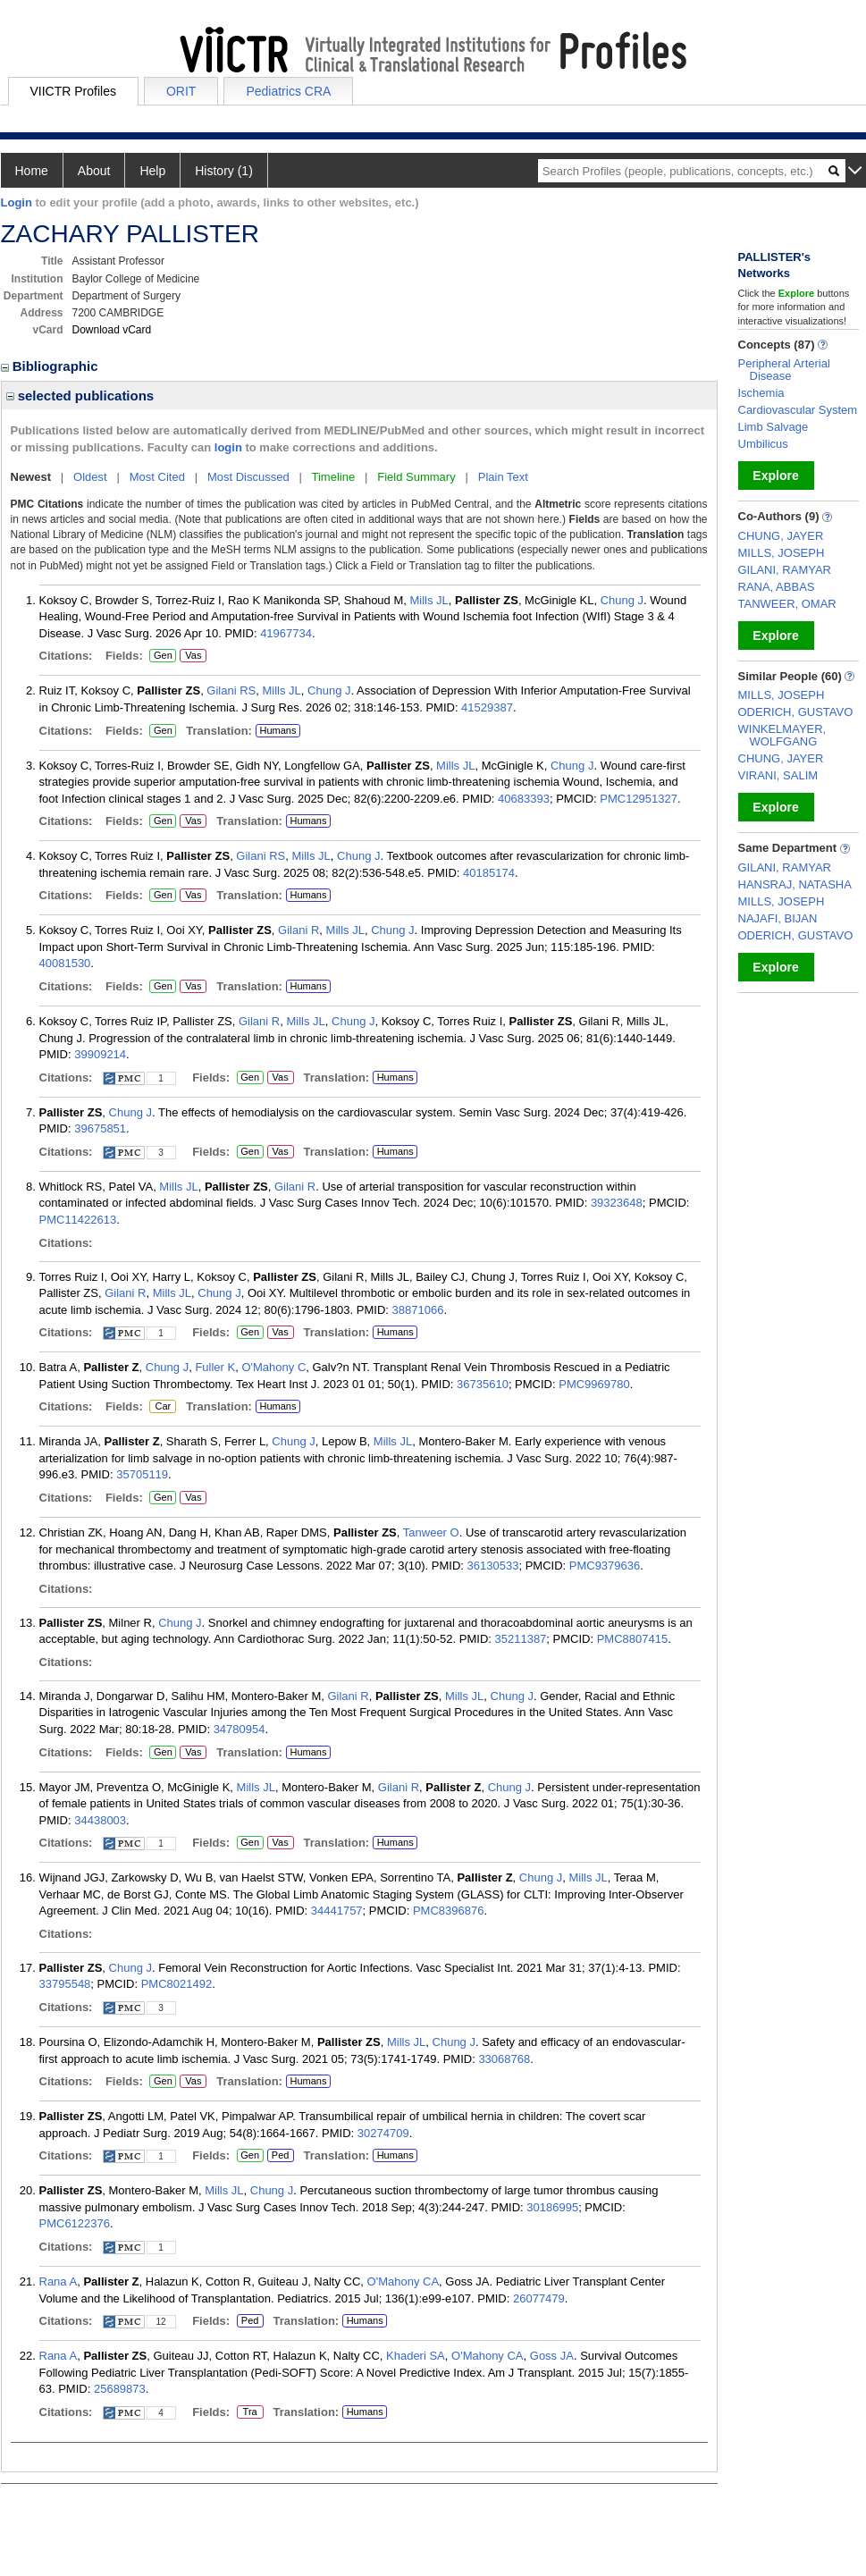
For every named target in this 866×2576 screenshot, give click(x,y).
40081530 (65, 963)
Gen (162, 656)
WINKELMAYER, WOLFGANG (782, 735)
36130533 (493, 1565)
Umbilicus (763, 443)
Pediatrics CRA (288, 91)
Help (152, 171)
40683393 (524, 798)
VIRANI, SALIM (778, 775)
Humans (277, 730)
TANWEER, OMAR (787, 603)
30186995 (552, 2207)
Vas (193, 656)
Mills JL (429, 600)
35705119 (142, 1474)
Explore (775, 475)
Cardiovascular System (798, 410)
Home (31, 171)
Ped (278, 2156)
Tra (250, 2412)
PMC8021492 (177, 1984)
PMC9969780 (594, 1384)
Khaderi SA (415, 2355)
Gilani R (298, 930)
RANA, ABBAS (776, 586)
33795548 (65, 1984)
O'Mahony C (273, 1367)
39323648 (617, 1202)
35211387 (521, 1639)
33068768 (504, 2059)
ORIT (181, 91)
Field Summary (416, 477)
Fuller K (215, 1367)
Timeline (334, 477)
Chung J (622, 600)
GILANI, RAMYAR (785, 570)
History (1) (224, 171)
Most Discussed (248, 477)
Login (16, 202)
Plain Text (503, 477)
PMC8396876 (448, 1910)
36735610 (483, 1384)
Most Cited (157, 477)
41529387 (487, 707)
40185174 (489, 873)
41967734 (286, 633)
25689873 (120, 2388)
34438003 (100, 1820)
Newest (31, 477)
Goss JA (552, 2355)
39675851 (100, 1128)
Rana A (58, 2281)
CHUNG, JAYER (781, 536)
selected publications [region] (80, 395)
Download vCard (112, 330)
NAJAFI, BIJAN (778, 918)
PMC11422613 (78, 1219)
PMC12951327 (638, 798)
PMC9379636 (605, 1565)
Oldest (90, 477)
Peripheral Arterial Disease (784, 370)
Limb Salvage (773, 427)
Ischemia (761, 393)
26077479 (539, 2298)
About (94, 171)
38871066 (418, 1310)
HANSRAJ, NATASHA (795, 884)
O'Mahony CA (403, 2281)
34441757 (337, 1910)
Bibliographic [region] (51, 366)
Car (161, 1407)
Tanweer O (431, 1532)
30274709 (383, 2133)
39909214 (100, 1054)
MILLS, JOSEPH (781, 553)
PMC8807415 (632, 1639)
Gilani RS (231, 690)
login (228, 447)
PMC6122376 (75, 2223)
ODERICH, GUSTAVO (795, 712)
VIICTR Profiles (73, 91)
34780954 (239, 1729)
